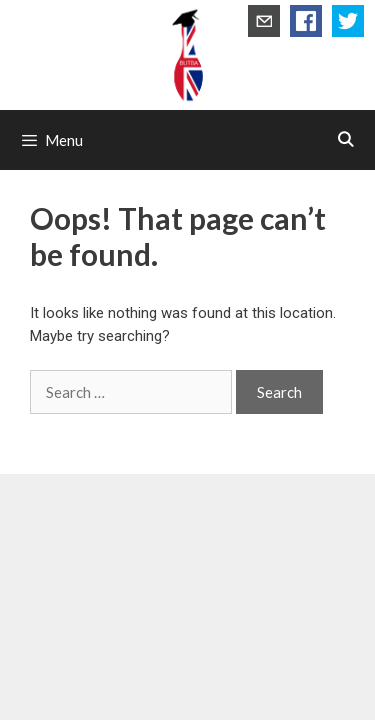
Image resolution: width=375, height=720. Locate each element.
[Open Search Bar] (345, 140)
